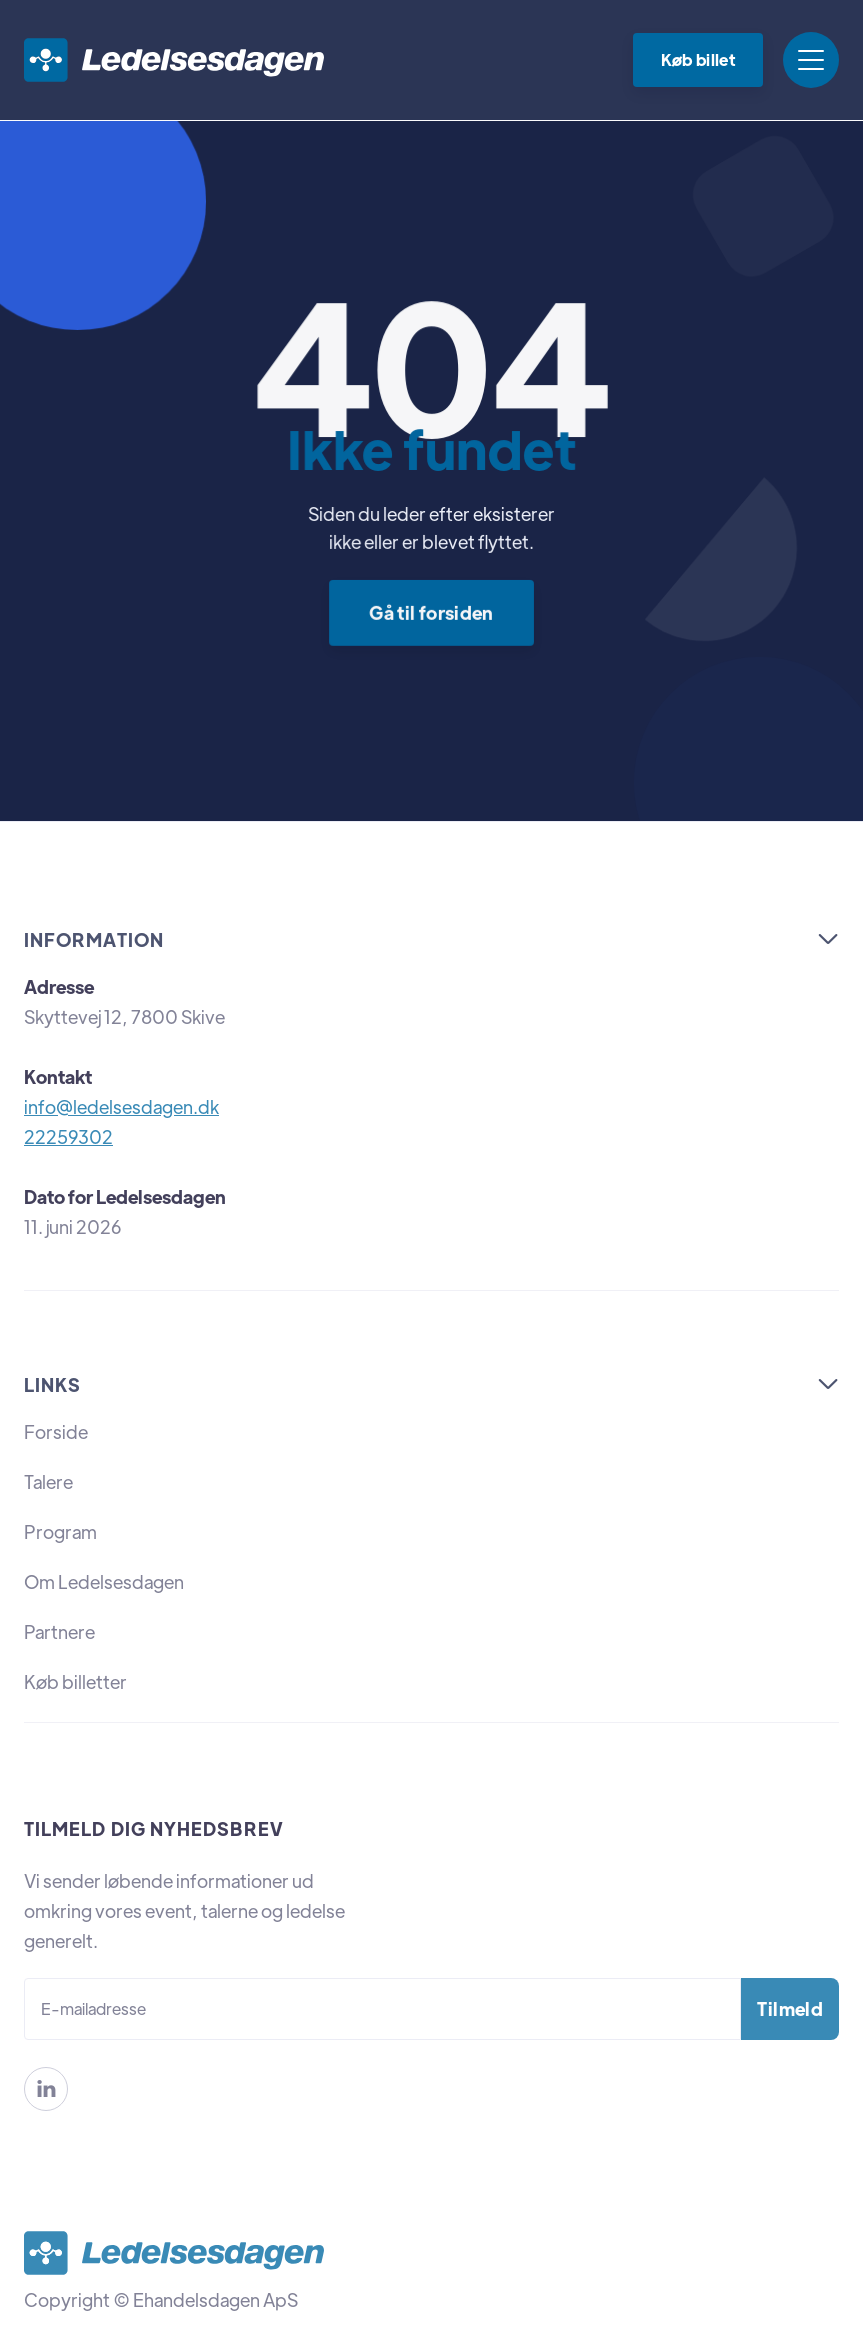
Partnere (59, 1631)
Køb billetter (75, 1681)
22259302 (68, 1136)
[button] (811, 60)
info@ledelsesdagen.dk (121, 1106)
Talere (48, 1481)
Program (60, 1531)
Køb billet (698, 59)
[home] (174, 60)
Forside (56, 1431)
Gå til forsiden (431, 611)
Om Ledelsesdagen (104, 1581)
